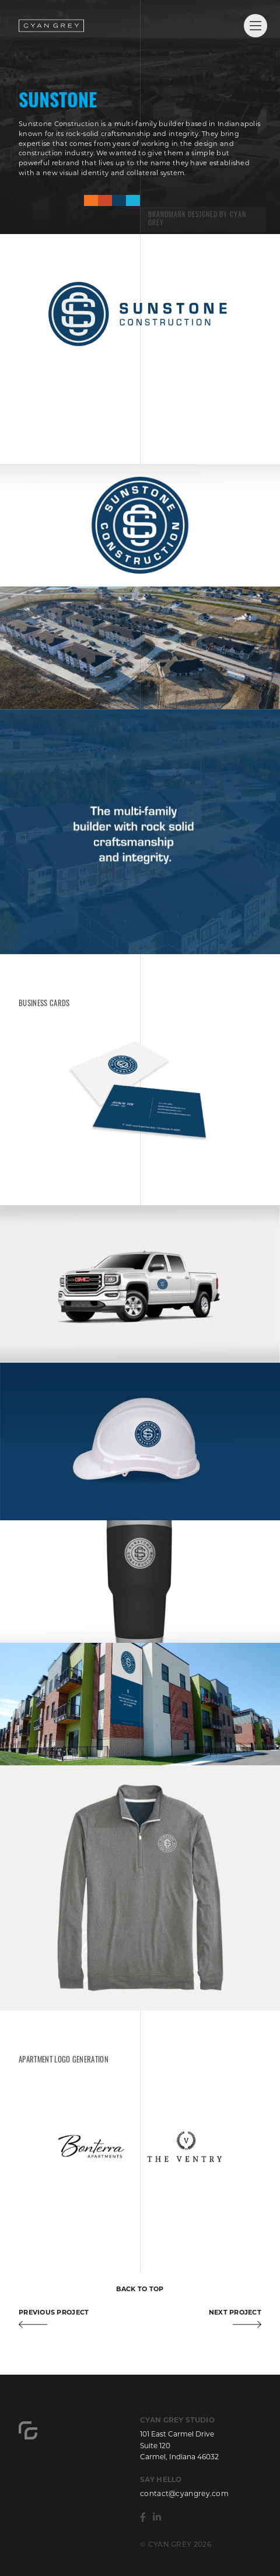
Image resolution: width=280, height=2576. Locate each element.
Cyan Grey (51, 26)
